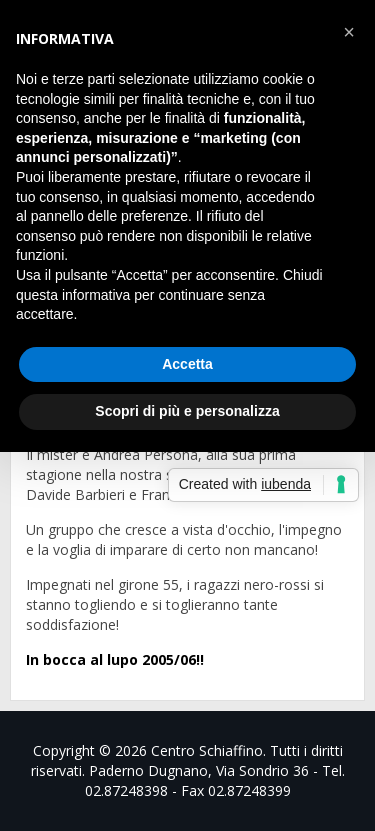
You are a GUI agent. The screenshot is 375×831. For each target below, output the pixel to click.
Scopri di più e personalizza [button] (187, 411)
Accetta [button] (187, 364)
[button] (349, 32)
